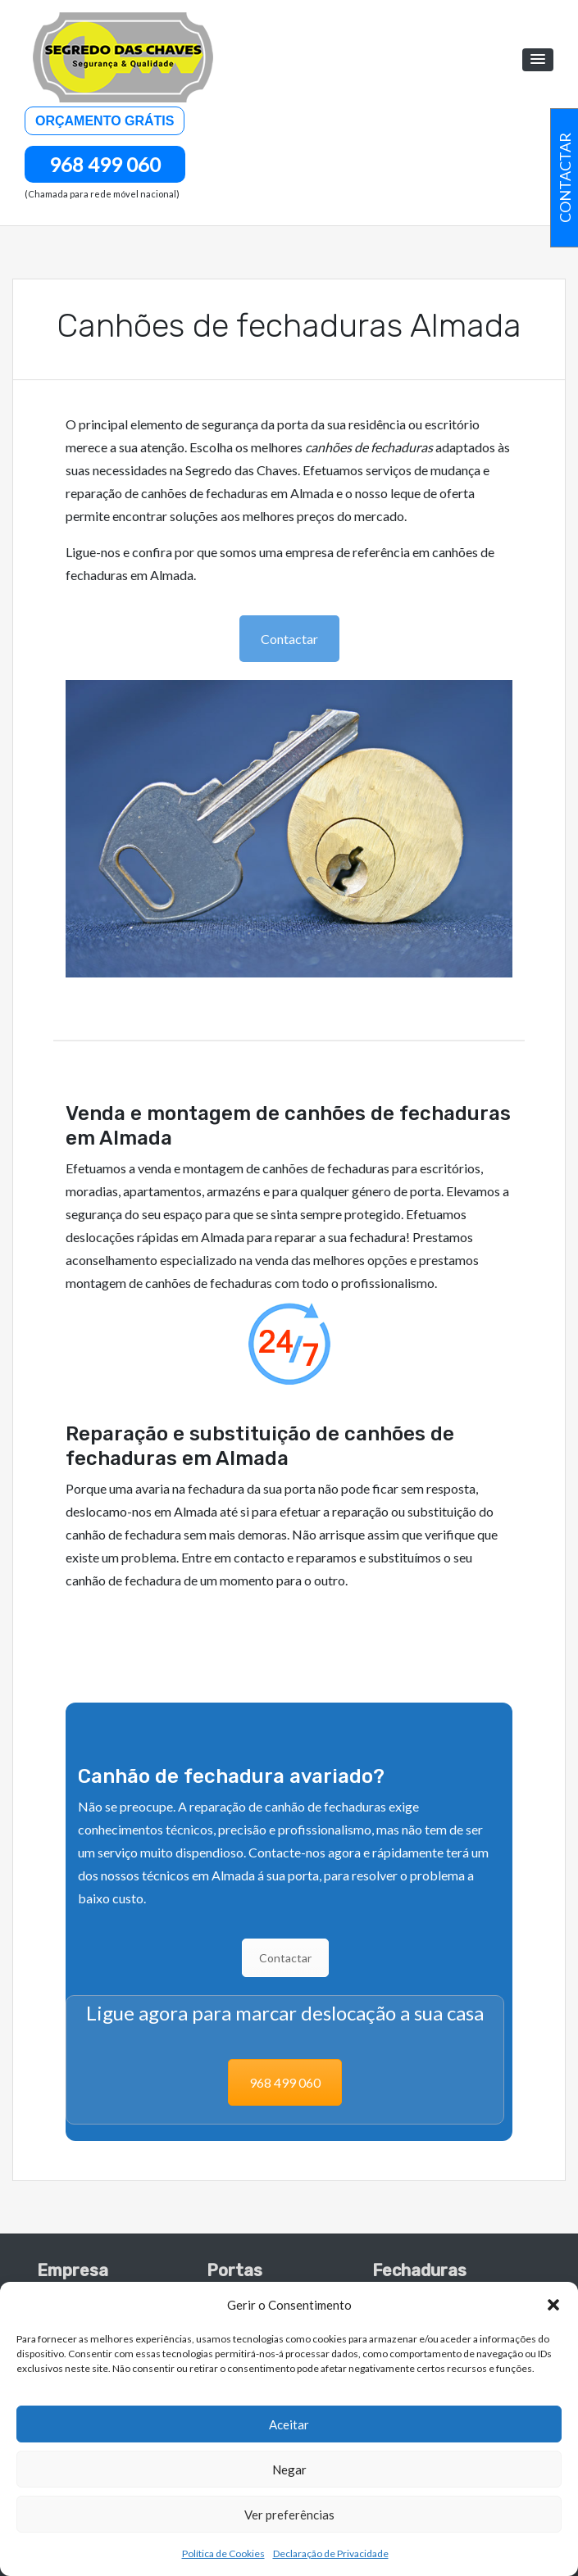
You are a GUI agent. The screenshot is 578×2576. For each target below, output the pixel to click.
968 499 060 (105, 164)
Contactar (289, 638)
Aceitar (289, 2424)
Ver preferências (289, 2514)
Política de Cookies (223, 2553)
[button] (553, 2305)
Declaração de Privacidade (331, 2553)
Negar (289, 2469)
